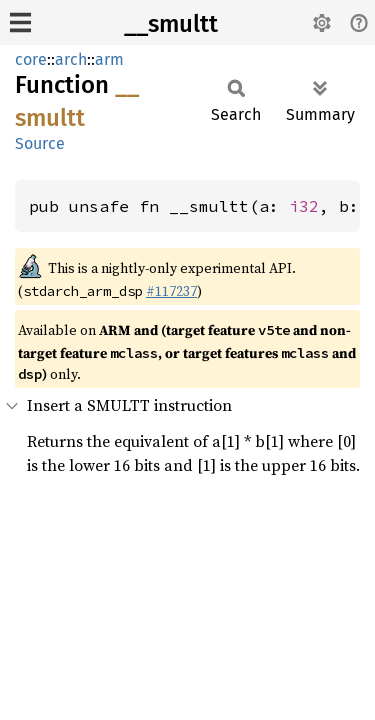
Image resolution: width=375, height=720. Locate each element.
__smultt (171, 24)
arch (71, 59)
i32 (304, 206)
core (31, 59)
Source (40, 143)
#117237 (171, 291)
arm (109, 59)
